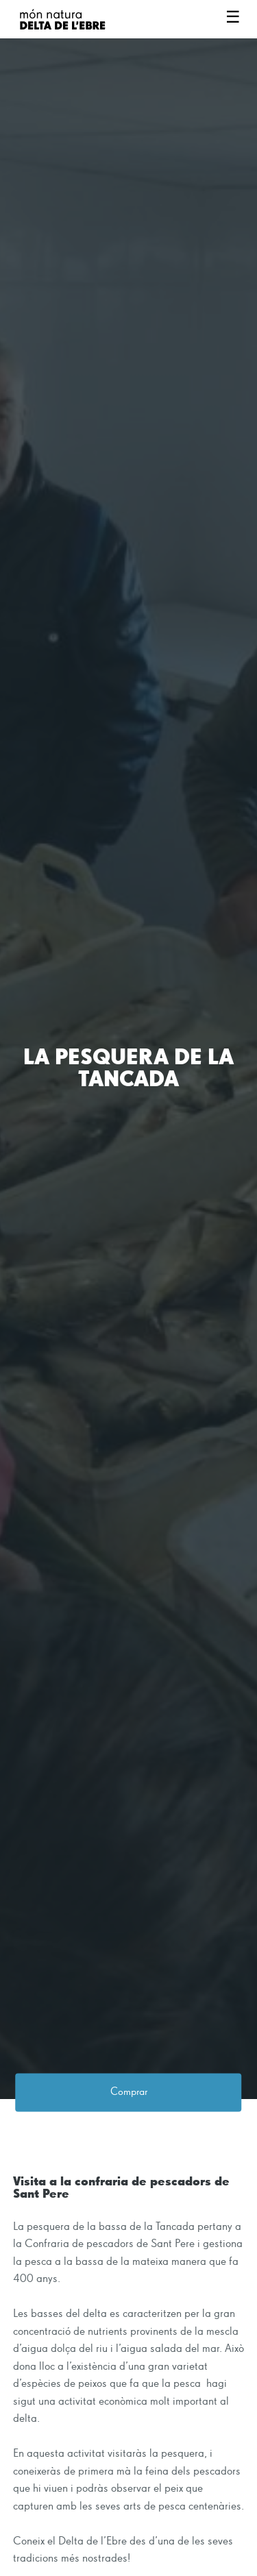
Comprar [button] (128, 2092)
